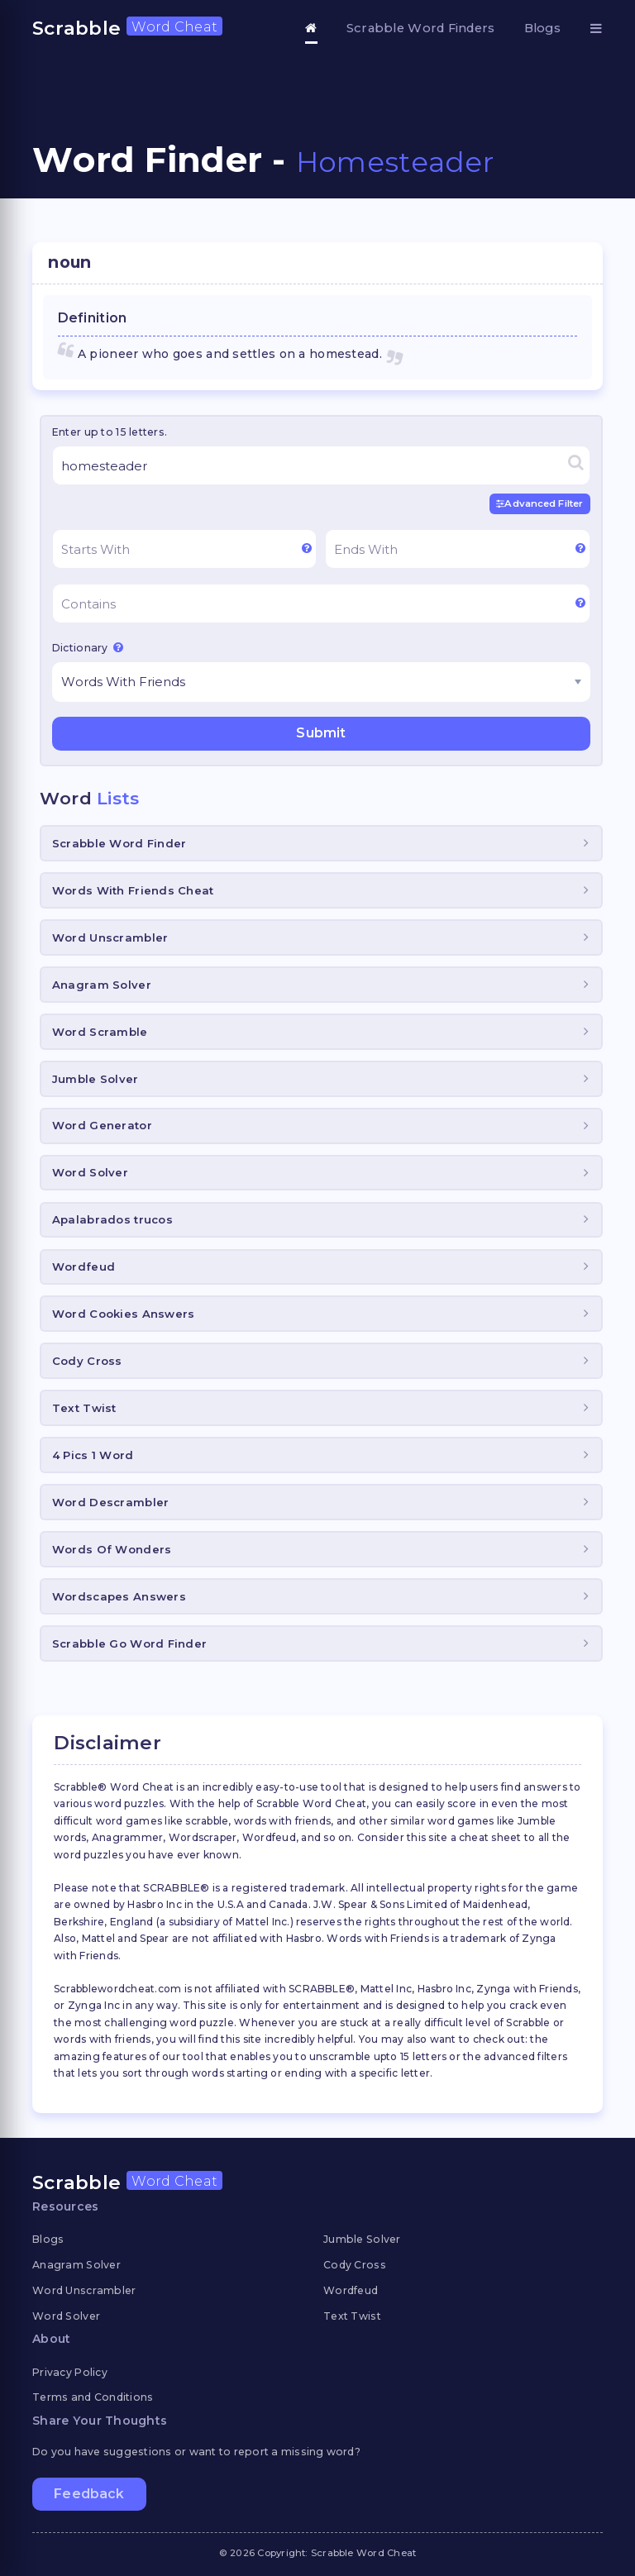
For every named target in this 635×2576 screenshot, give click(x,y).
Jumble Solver (95, 1078)
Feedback (89, 2494)
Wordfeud (83, 1266)
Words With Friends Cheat (133, 890)
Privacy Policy (69, 2371)
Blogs (542, 28)
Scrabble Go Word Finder (129, 1643)
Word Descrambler (110, 1502)
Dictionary (87, 647)
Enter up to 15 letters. (109, 432)
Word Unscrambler (110, 937)
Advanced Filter (539, 503)
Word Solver (90, 1172)
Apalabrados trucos (112, 1219)
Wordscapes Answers (119, 1596)
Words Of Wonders (111, 1549)
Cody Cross (87, 1360)
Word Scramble (100, 1031)
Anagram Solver (101, 984)
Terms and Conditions (93, 2397)
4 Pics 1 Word (93, 1455)
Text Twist (84, 1407)
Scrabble (127, 28)
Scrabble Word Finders (420, 28)
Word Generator (102, 1125)
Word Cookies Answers (123, 1313)
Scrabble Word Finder (119, 843)
